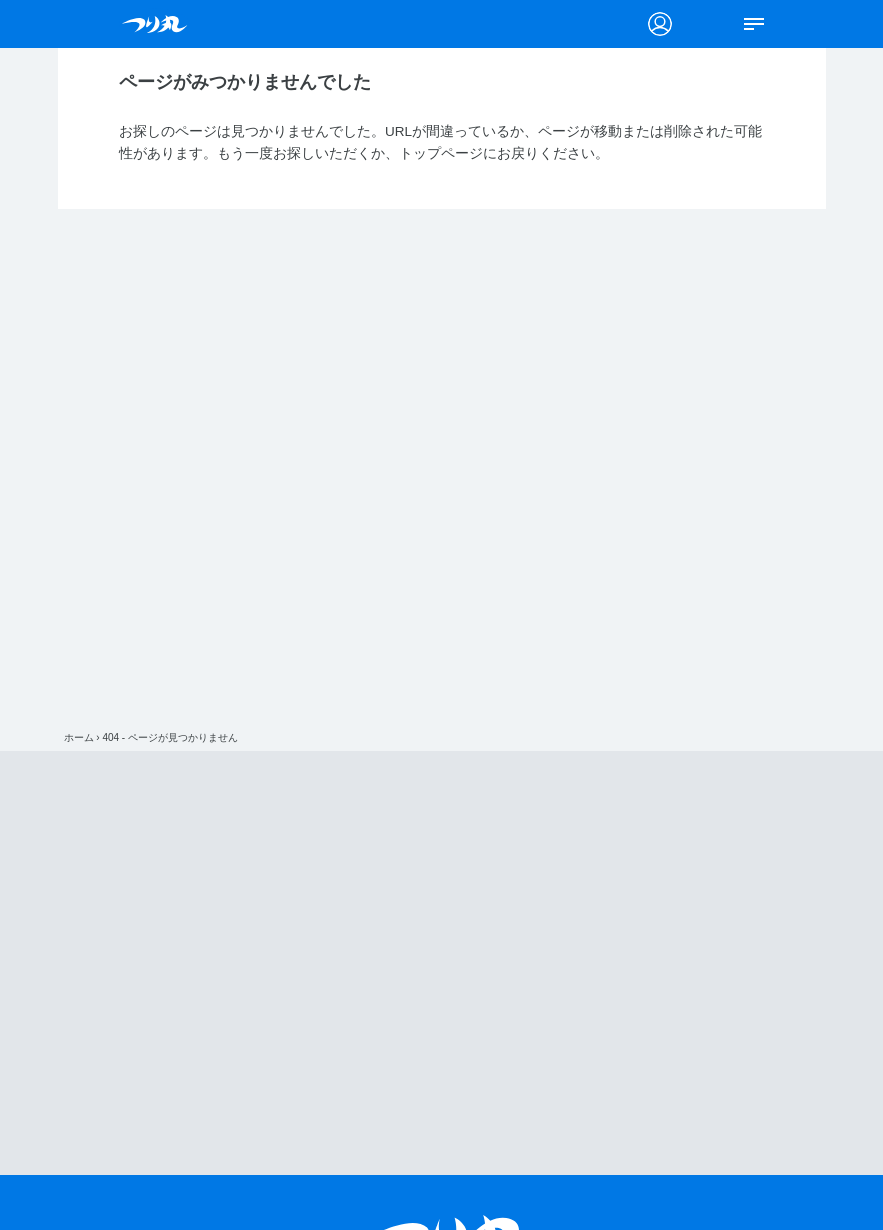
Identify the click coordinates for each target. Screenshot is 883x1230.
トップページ (441, 153)
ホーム (79, 737)
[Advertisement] (455, 963)
